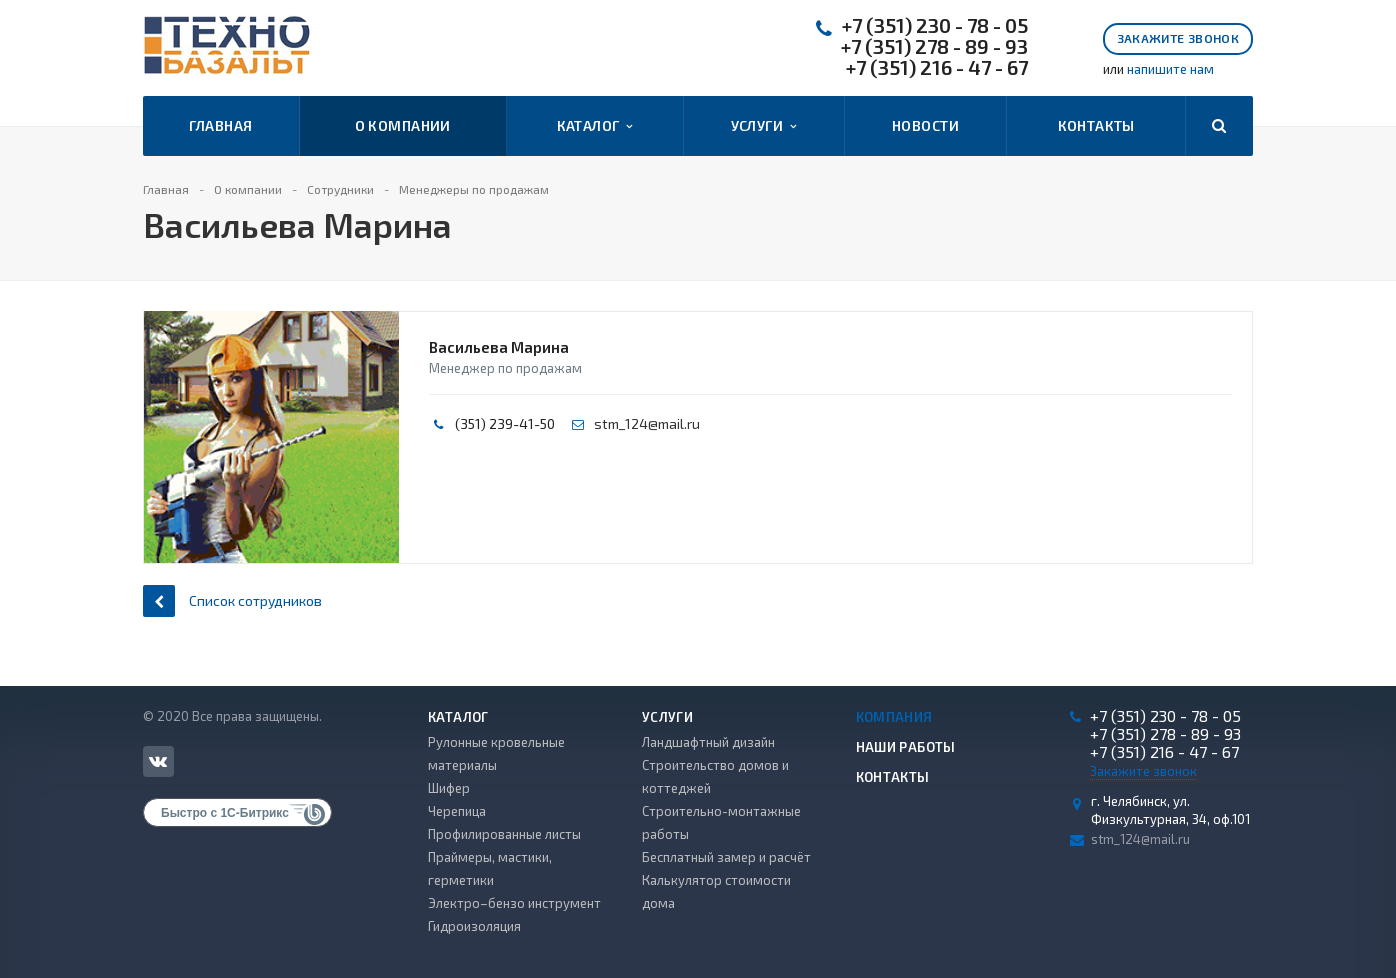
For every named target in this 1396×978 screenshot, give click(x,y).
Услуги (764, 126)
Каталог (595, 126)
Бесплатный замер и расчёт (726, 857)
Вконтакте (158, 760)
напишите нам (1170, 69)
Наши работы (906, 747)
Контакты (1096, 125)
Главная (220, 125)
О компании (403, 125)
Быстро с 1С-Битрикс (225, 813)
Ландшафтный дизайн (708, 742)
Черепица (457, 811)
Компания (894, 717)
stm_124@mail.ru (647, 423)
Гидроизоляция (474, 926)
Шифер (449, 788)
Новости (925, 125)
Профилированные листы (504, 834)
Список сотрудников (232, 600)
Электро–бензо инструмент (514, 903)
